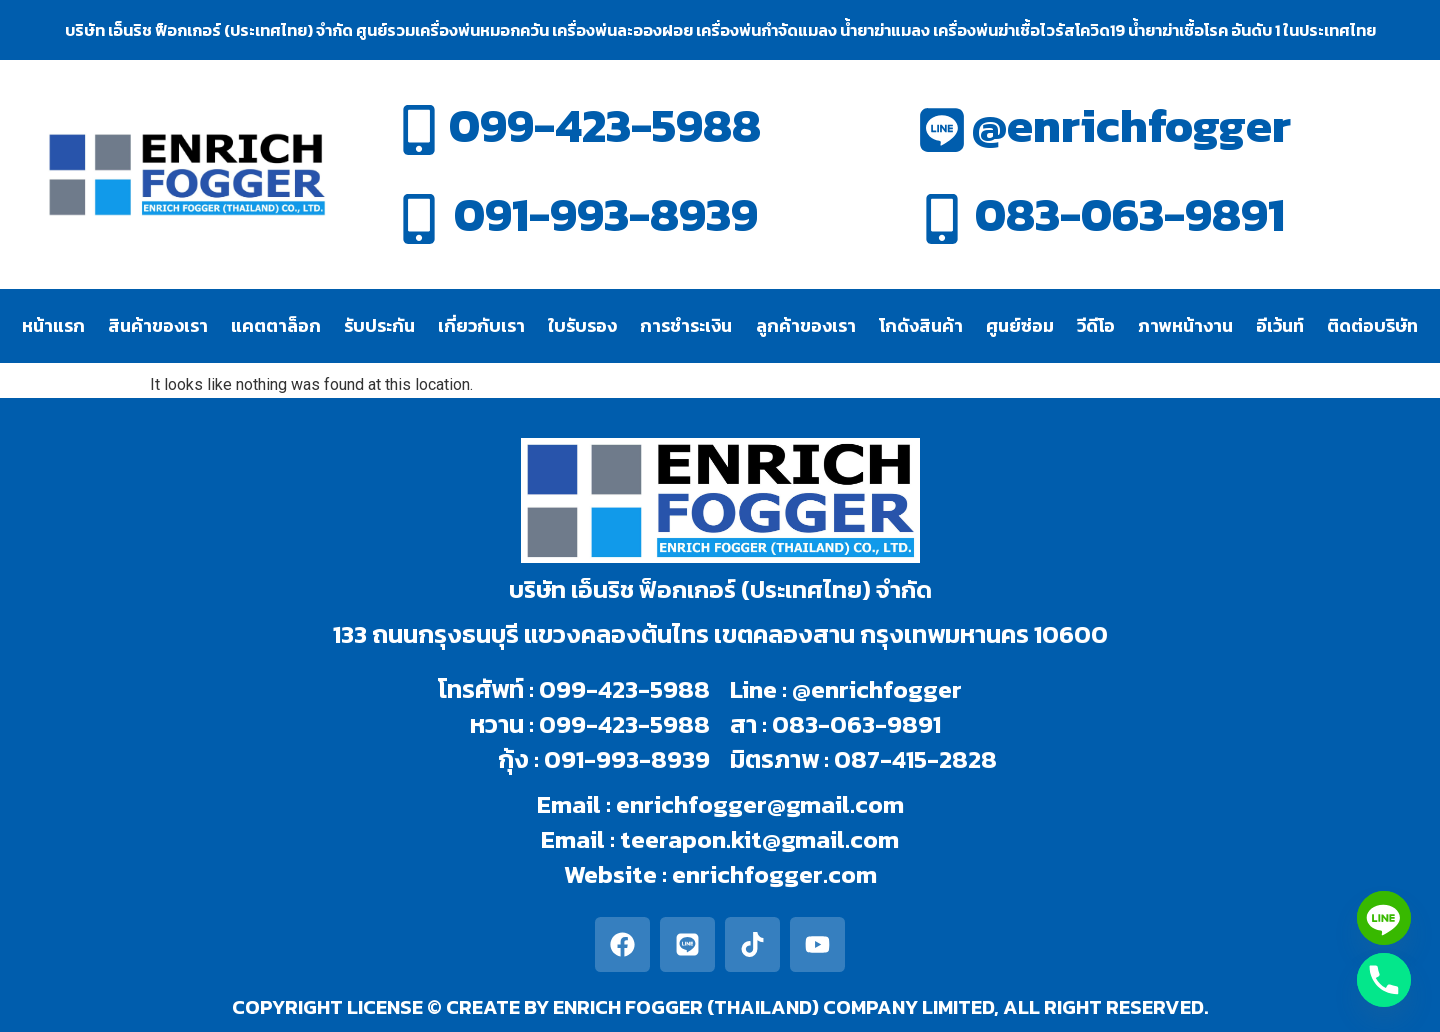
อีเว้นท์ (1280, 325)
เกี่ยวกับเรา (481, 325)
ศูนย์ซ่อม (1020, 325)
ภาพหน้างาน (1185, 325)
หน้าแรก (53, 325)
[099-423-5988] (419, 130)
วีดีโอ (1096, 325)
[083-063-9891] (942, 219)
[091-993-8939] (419, 219)
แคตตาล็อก (276, 325)
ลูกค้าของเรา (806, 325)
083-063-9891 (1130, 214)
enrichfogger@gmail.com (760, 804)
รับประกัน (379, 325)
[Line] (1384, 918)
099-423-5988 (605, 125)
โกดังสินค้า (921, 325)
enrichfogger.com (774, 874)
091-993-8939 (606, 214)
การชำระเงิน (686, 325)
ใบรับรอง (582, 325)
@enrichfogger (1131, 125)
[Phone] (1384, 980)
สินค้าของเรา (158, 325)
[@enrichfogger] (942, 130)
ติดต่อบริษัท (1372, 325)
